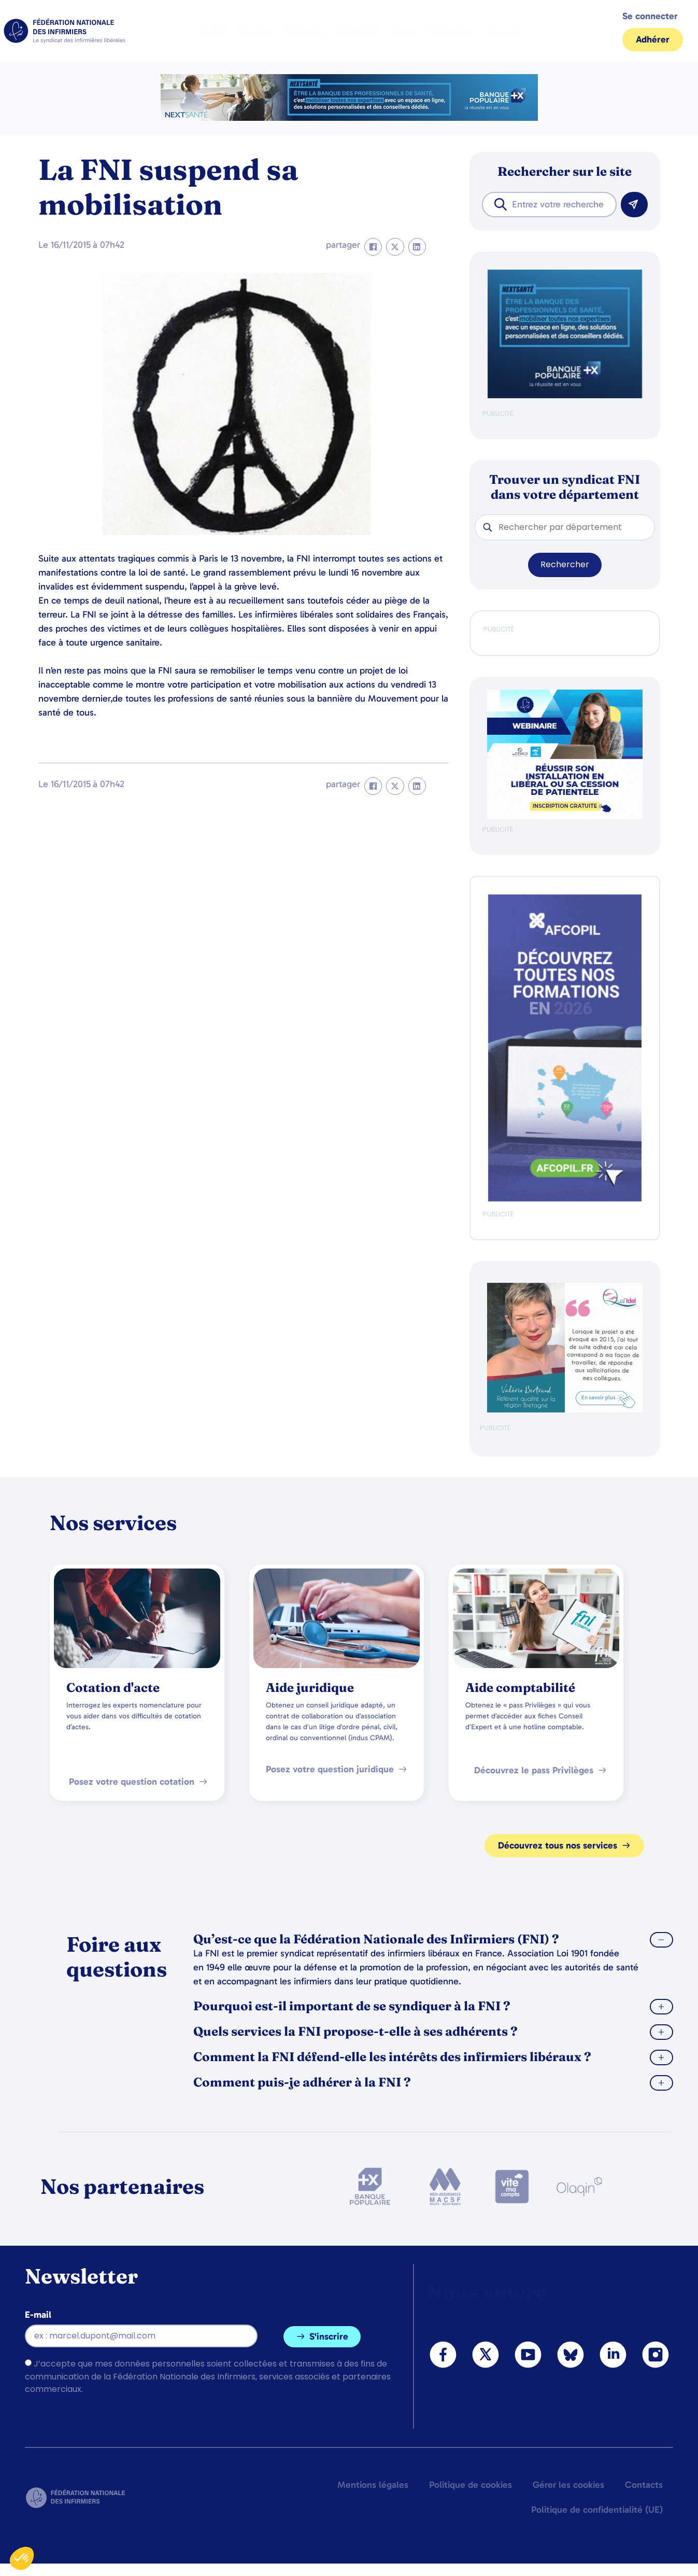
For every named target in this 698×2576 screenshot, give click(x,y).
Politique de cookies (470, 2484)
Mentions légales (372, 2484)
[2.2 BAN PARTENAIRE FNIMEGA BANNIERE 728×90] (349, 118)
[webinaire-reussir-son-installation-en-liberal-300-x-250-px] (565, 817)
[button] (373, 247)
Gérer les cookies (568, 2484)
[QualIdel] (565, 1410)
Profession (305, 30)
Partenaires (451, 30)
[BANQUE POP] (565, 395)
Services (255, 30)
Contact (502, 30)
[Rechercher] (634, 204)
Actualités (358, 30)
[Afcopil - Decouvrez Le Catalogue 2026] (565, 1199)
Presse (403, 30)
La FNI (214, 30)
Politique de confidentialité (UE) (597, 2509)
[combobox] (549, 204)
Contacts (644, 2484)
